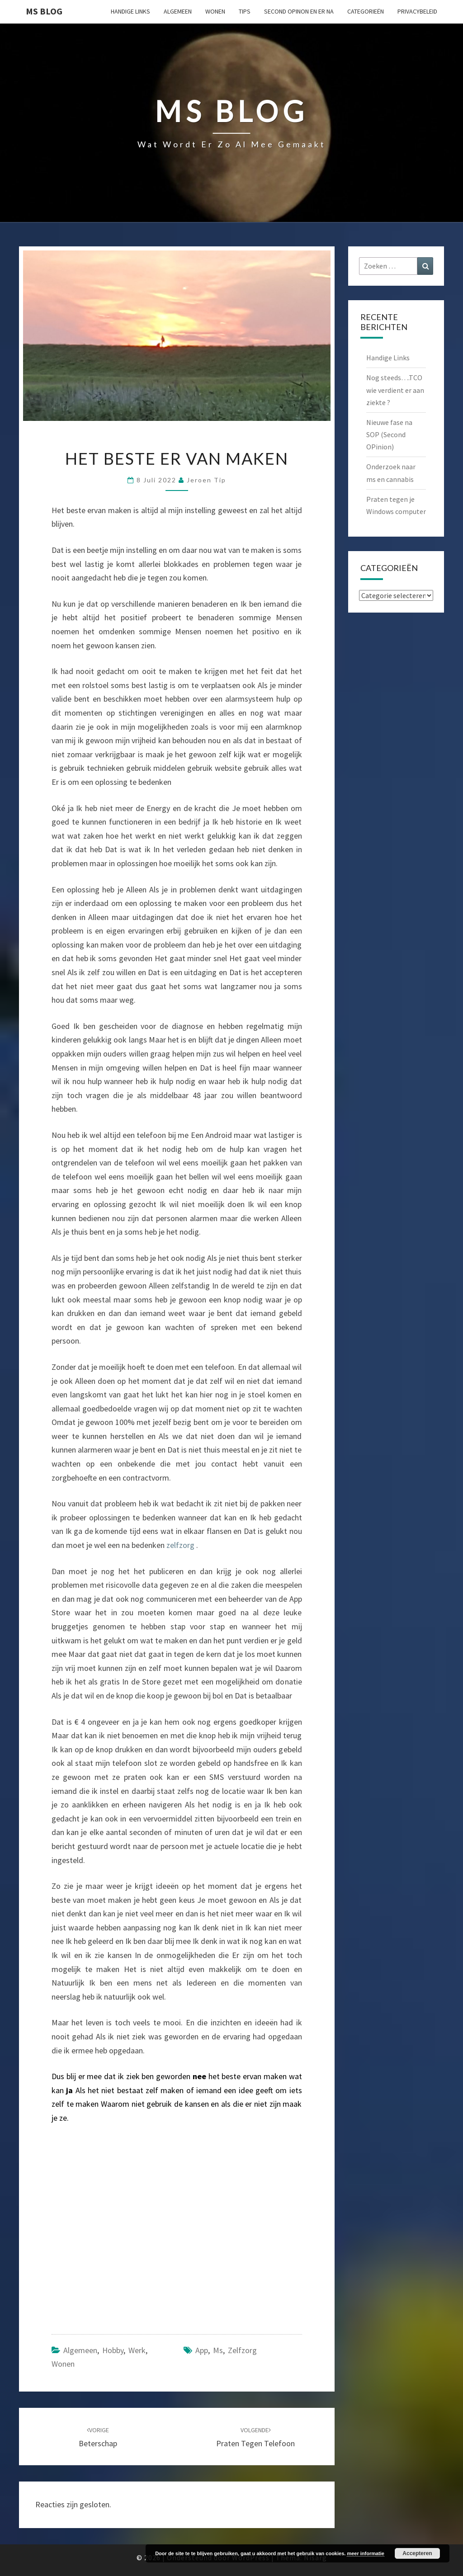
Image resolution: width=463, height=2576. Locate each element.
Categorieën (365, 11)
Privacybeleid (417, 11)
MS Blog (44, 11)
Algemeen (178, 11)
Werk (137, 2350)
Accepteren (417, 2553)
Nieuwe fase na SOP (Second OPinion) (389, 434)
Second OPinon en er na (299, 11)
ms (218, 2350)
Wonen (215, 11)
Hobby (112, 2350)
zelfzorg (181, 1545)
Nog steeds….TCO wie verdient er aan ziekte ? (395, 389)
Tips (244, 11)
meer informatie (365, 2553)
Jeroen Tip (206, 480)
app (201, 2350)
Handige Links (130, 11)
